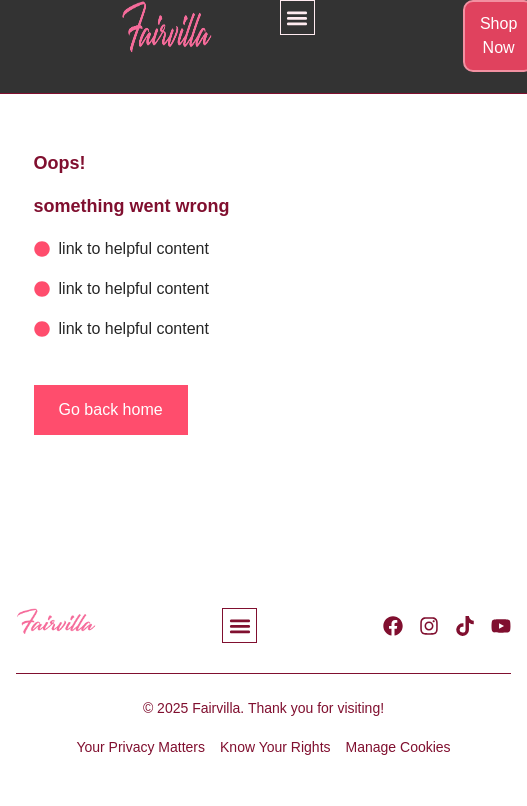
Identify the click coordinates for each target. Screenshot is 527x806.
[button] (297, 17)
